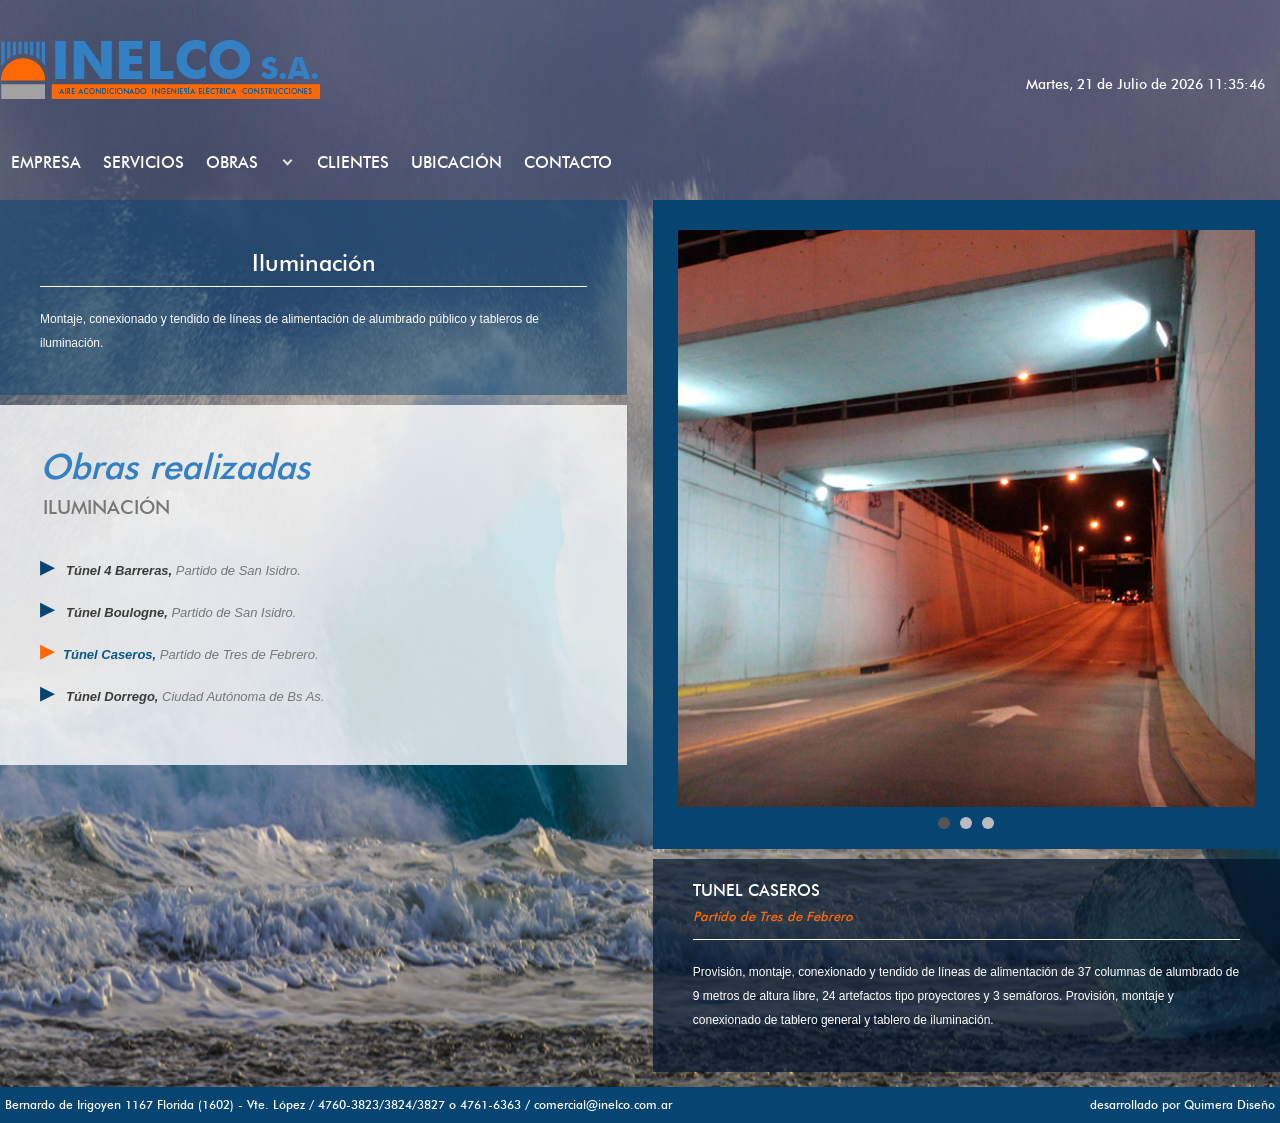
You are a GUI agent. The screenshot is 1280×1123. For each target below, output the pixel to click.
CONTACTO (568, 162)
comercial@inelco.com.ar (603, 1104)
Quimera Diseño (1229, 1104)
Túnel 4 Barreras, (121, 570)
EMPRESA (46, 162)
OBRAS (232, 162)
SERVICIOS (143, 162)
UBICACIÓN (456, 162)
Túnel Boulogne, (118, 612)
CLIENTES (353, 162)
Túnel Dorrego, (112, 696)
